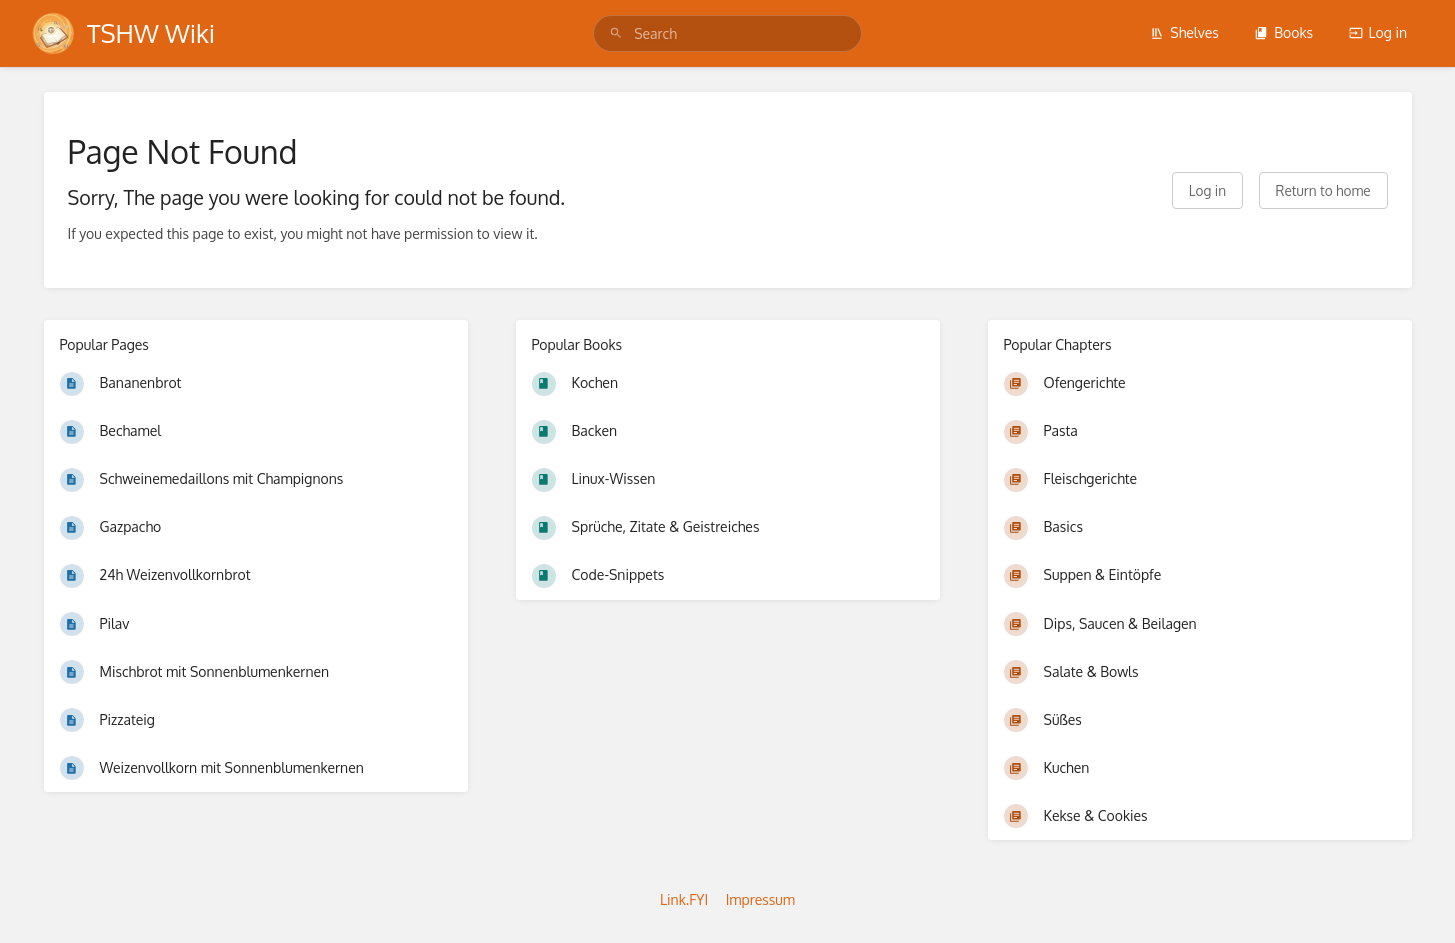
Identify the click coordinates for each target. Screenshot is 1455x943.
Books (1283, 32)
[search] (727, 33)
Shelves (1184, 32)
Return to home (1323, 190)
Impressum (760, 899)
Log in (1378, 32)
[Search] (616, 33)
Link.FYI (684, 899)
